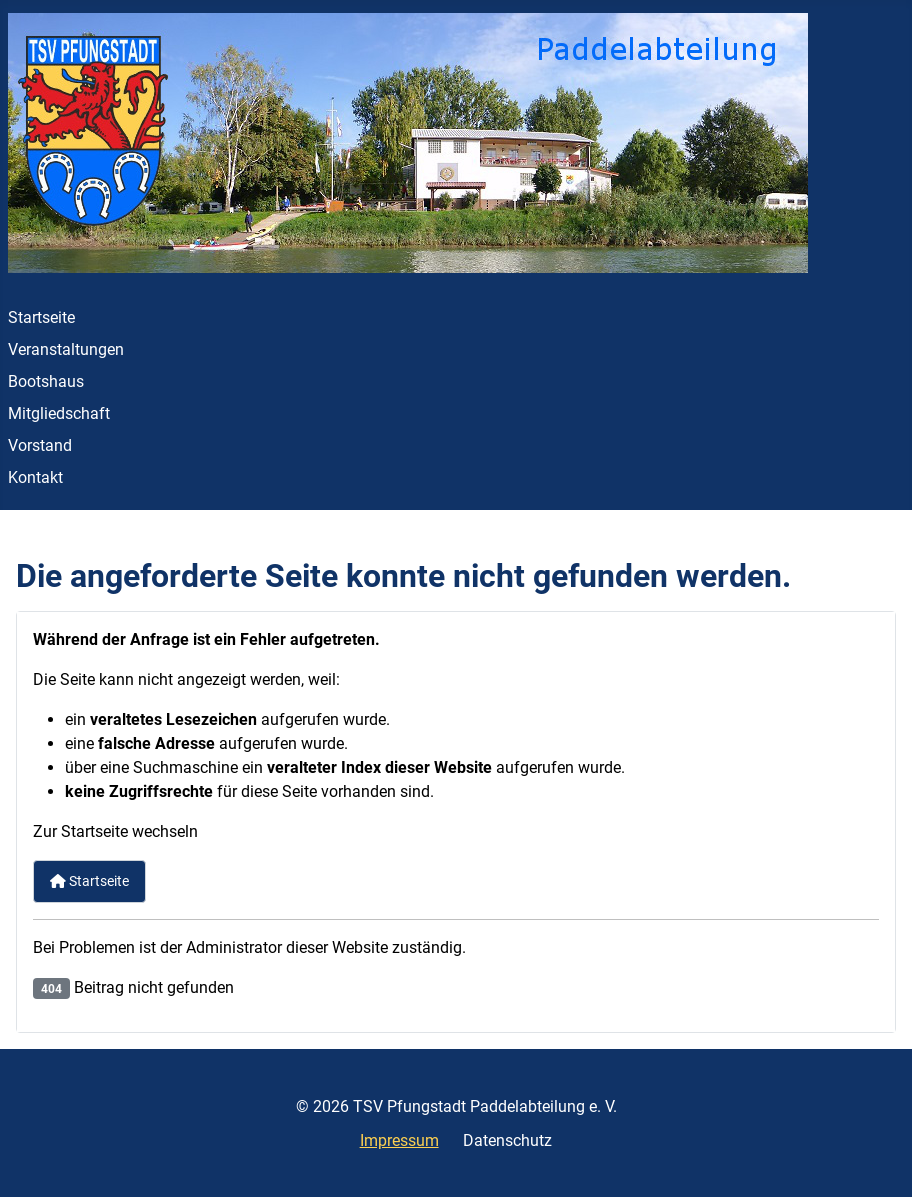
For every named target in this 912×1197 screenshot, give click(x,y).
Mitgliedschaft (59, 413)
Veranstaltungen (66, 349)
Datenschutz (507, 1140)
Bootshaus (46, 381)
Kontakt (35, 477)
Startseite (41, 317)
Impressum (399, 1140)
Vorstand (40, 445)
